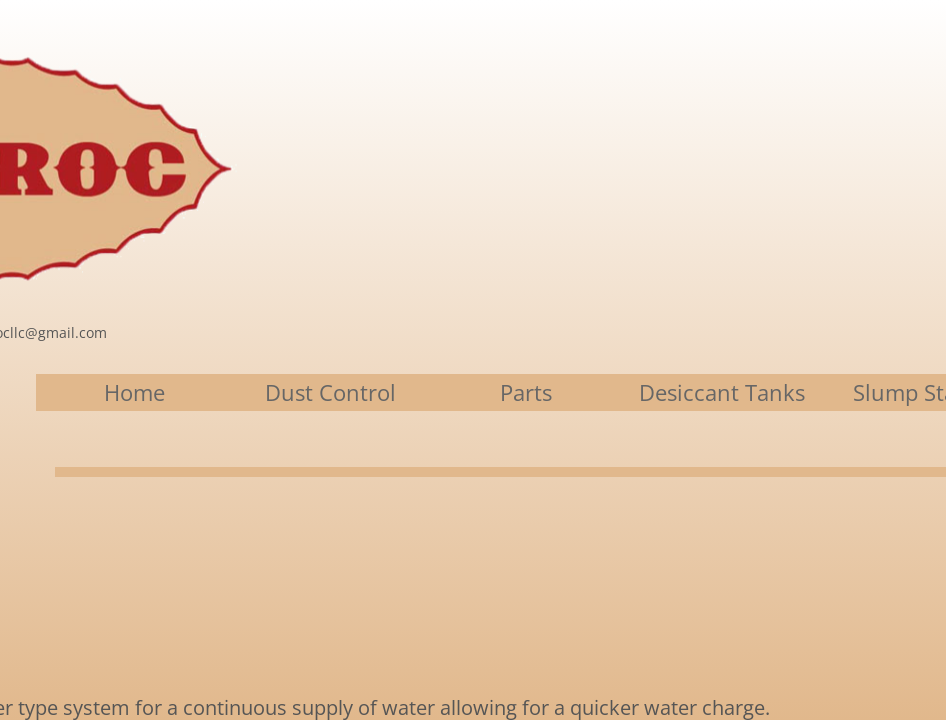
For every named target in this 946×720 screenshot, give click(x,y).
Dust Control (330, 392)
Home (134, 392)
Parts (526, 392)
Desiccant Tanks (722, 392)
